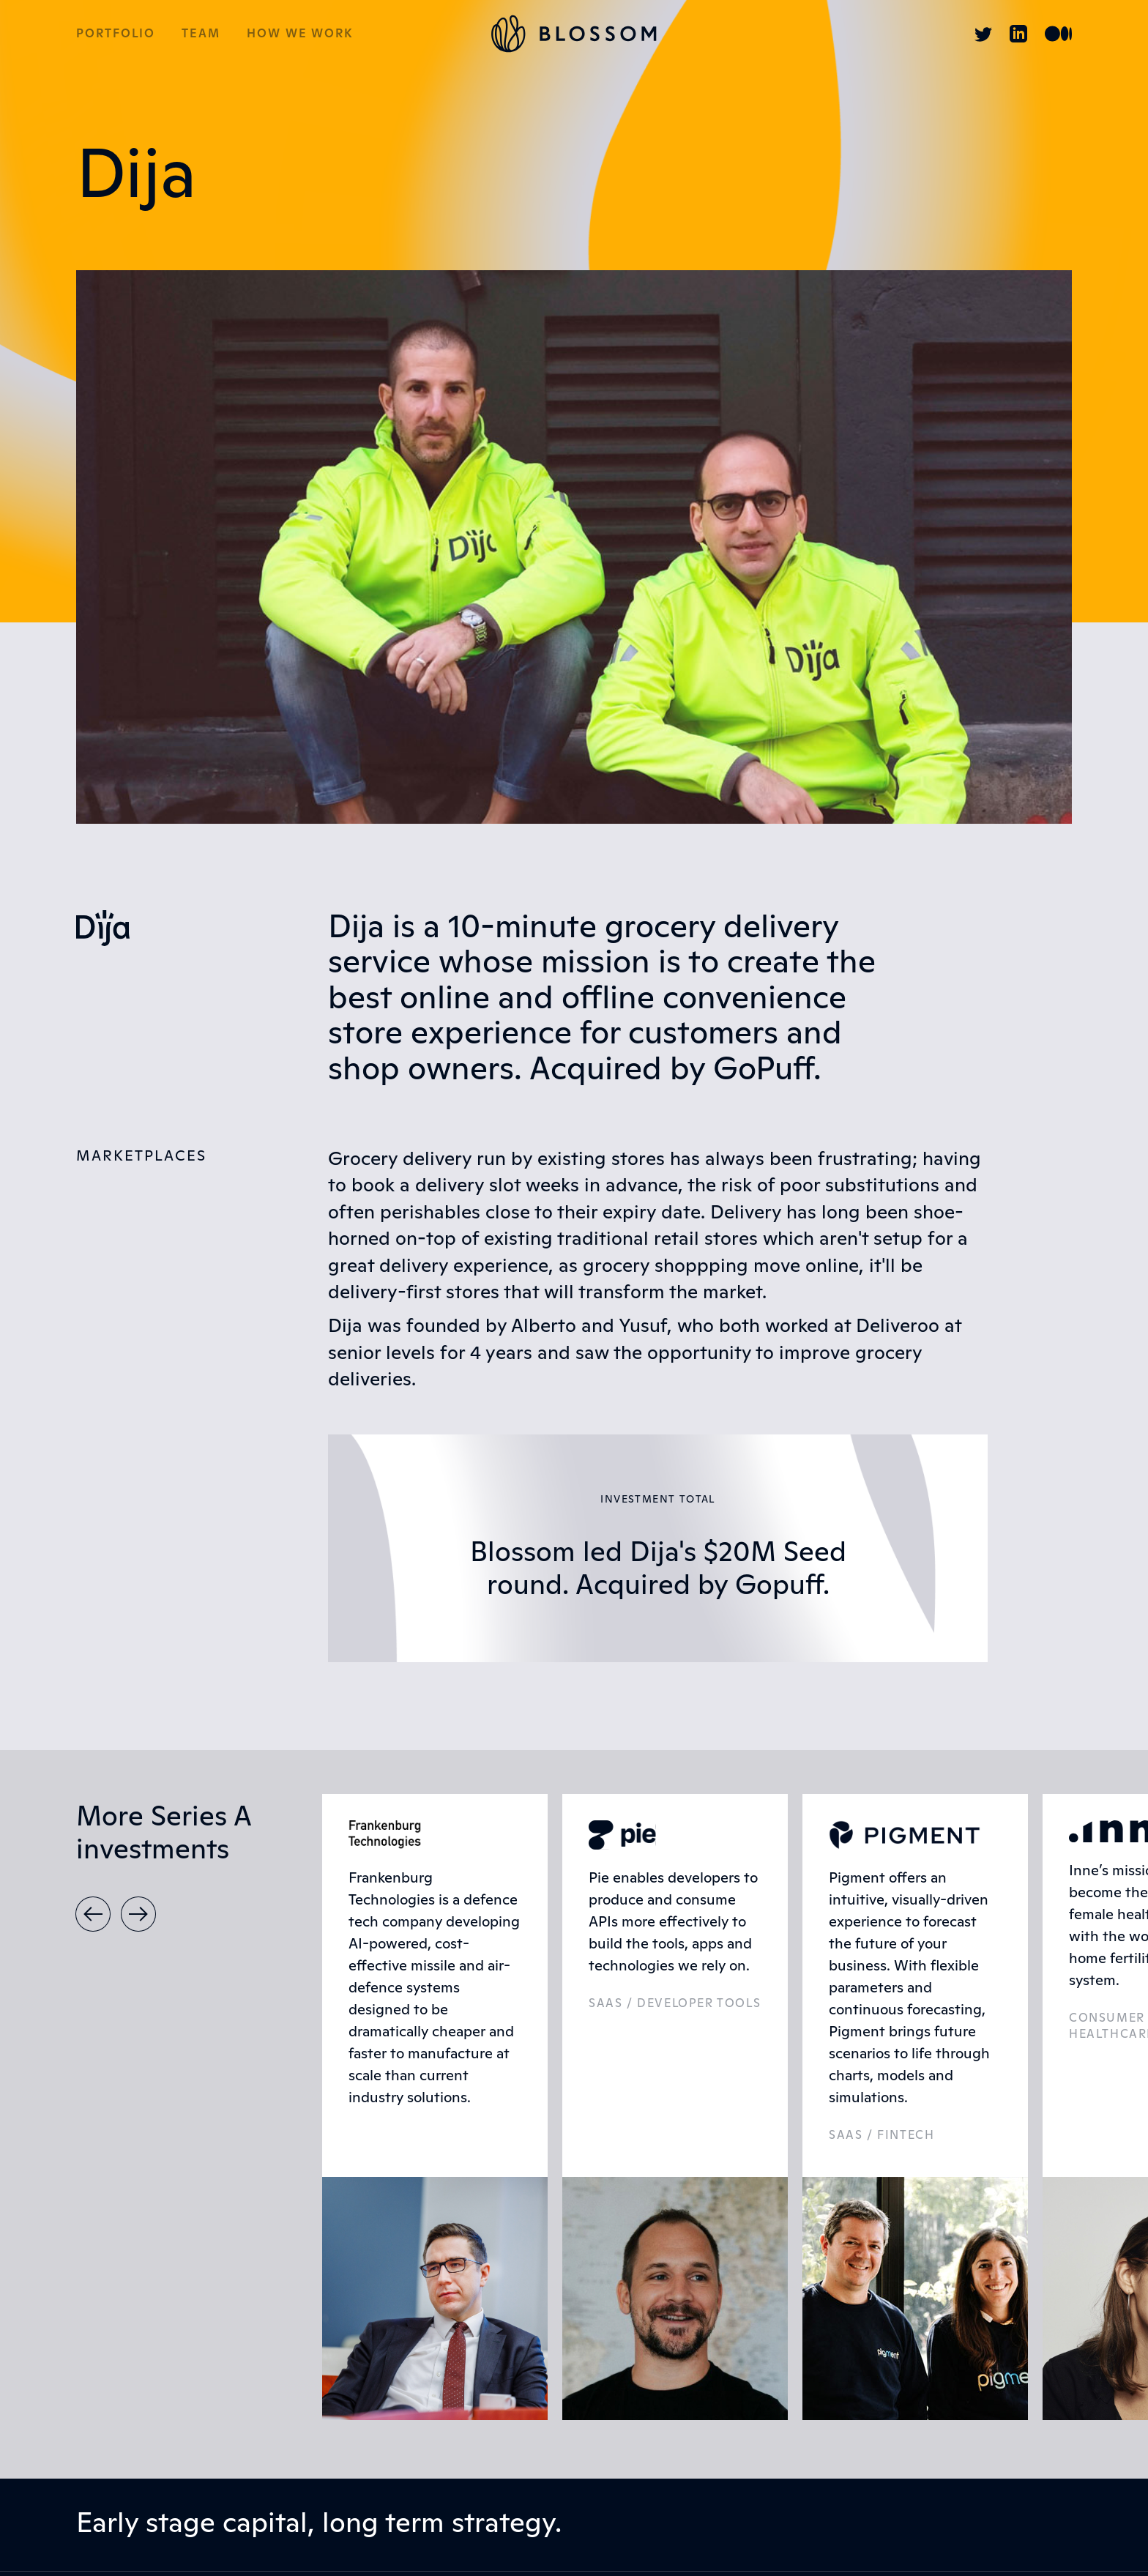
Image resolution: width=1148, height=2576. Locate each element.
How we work (300, 34)
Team (201, 34)
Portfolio (115, 34)
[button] (93, 1914)
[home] (574, 34)
